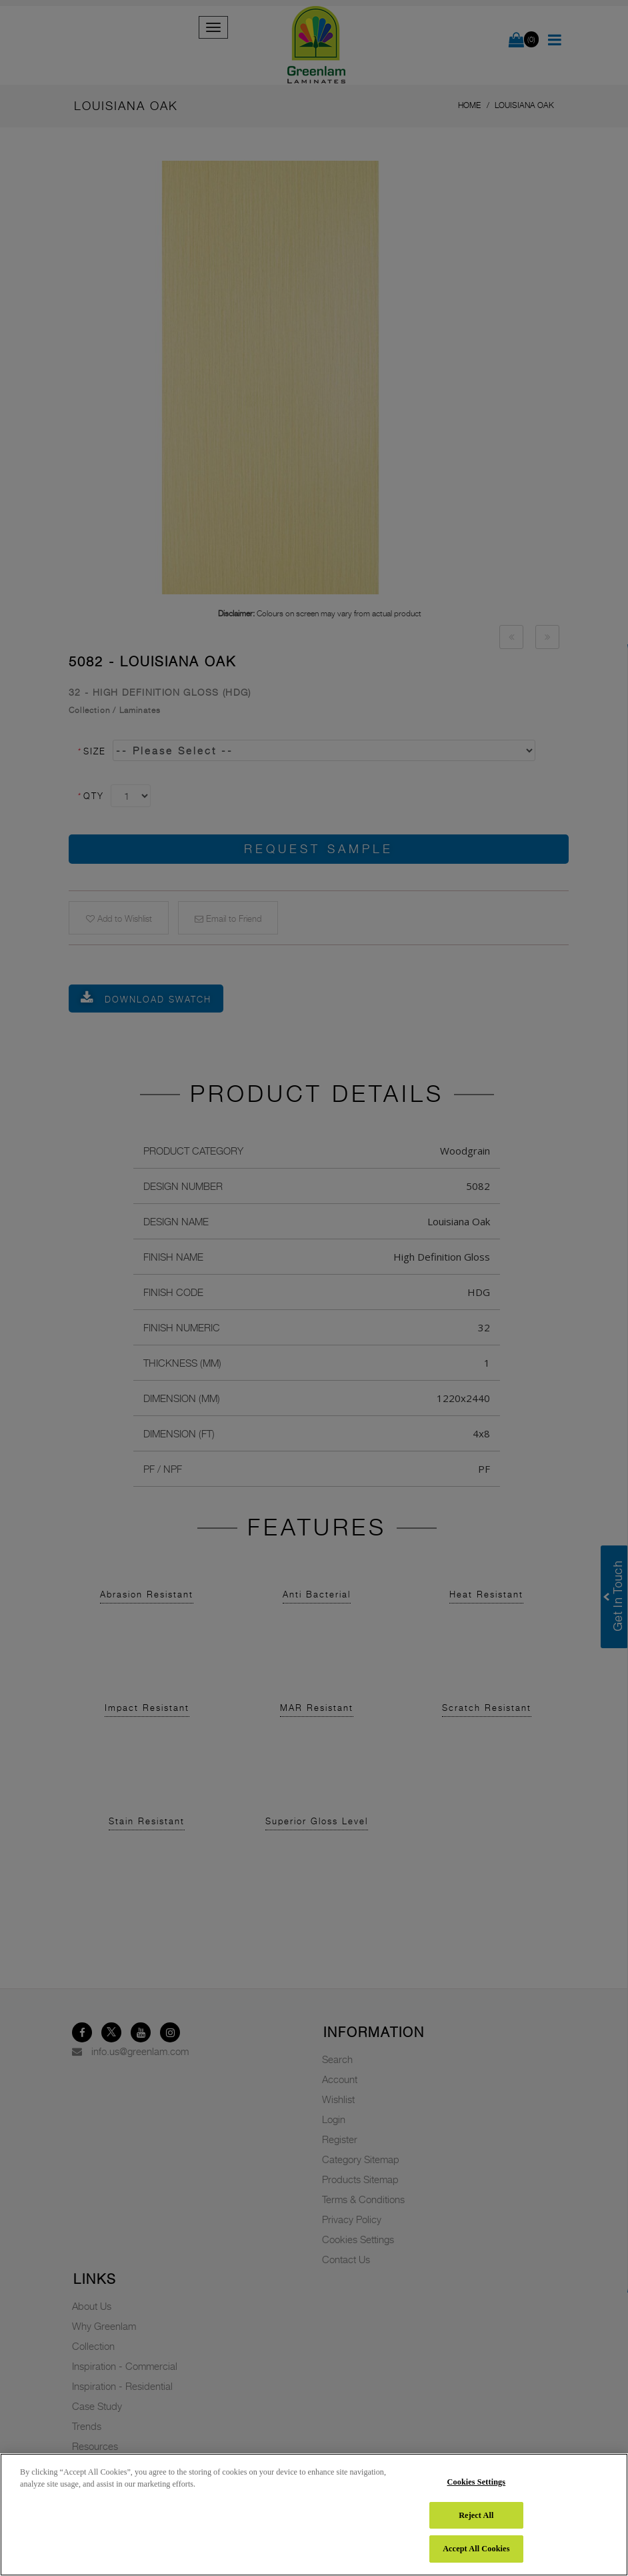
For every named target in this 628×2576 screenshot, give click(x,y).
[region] (314, 2514)
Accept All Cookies (476, 2548)
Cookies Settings (476, 2482)
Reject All (476, 2515)
